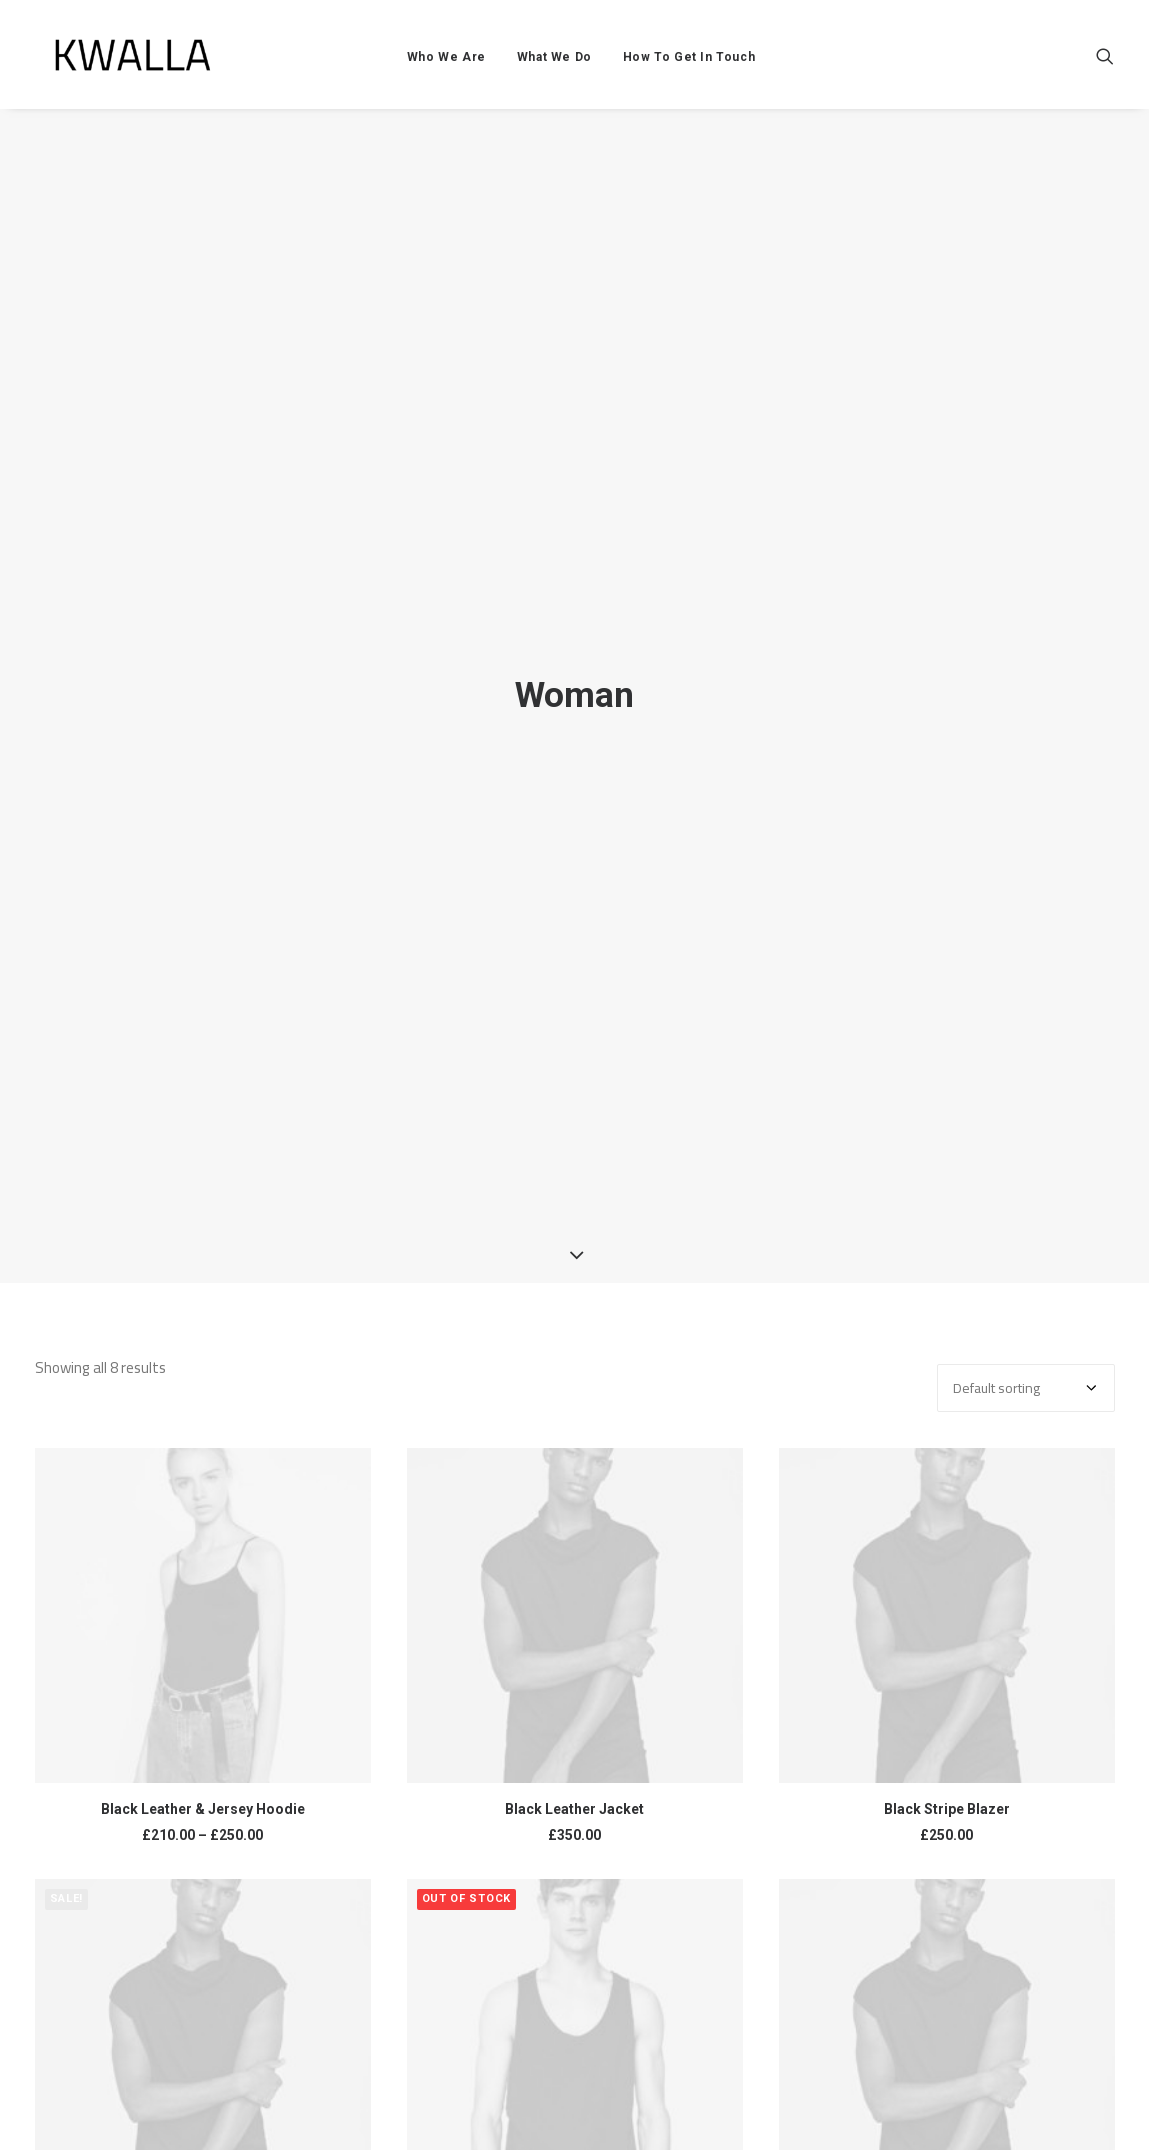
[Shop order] (1026, 1388)
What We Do (575, 67)
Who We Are (467, 67)
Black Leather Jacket (574, 1809)
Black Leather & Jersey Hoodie (203, 1809)
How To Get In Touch (710, 67)
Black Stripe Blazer (947, 1809)
